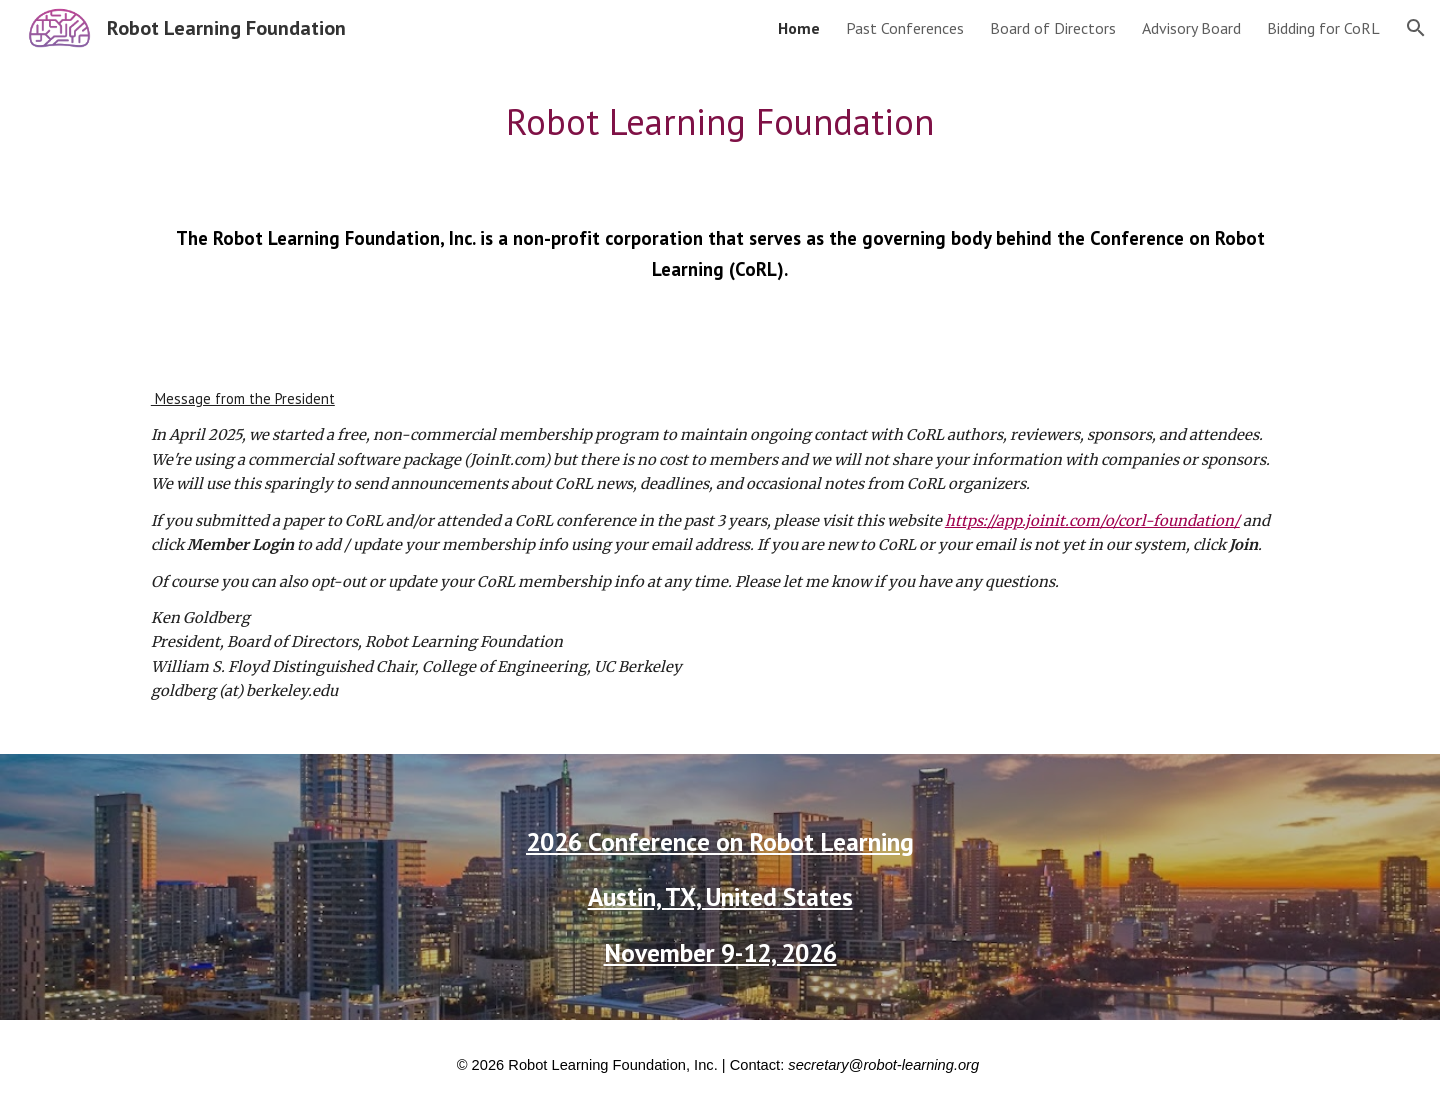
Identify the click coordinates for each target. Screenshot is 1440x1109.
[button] (1416, 28)
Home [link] (799, 28)
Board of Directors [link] (1053, 28)
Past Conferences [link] (905, 28)
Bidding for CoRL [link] (1323, 28)
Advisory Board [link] (1191, 28)
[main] (720, 122)
